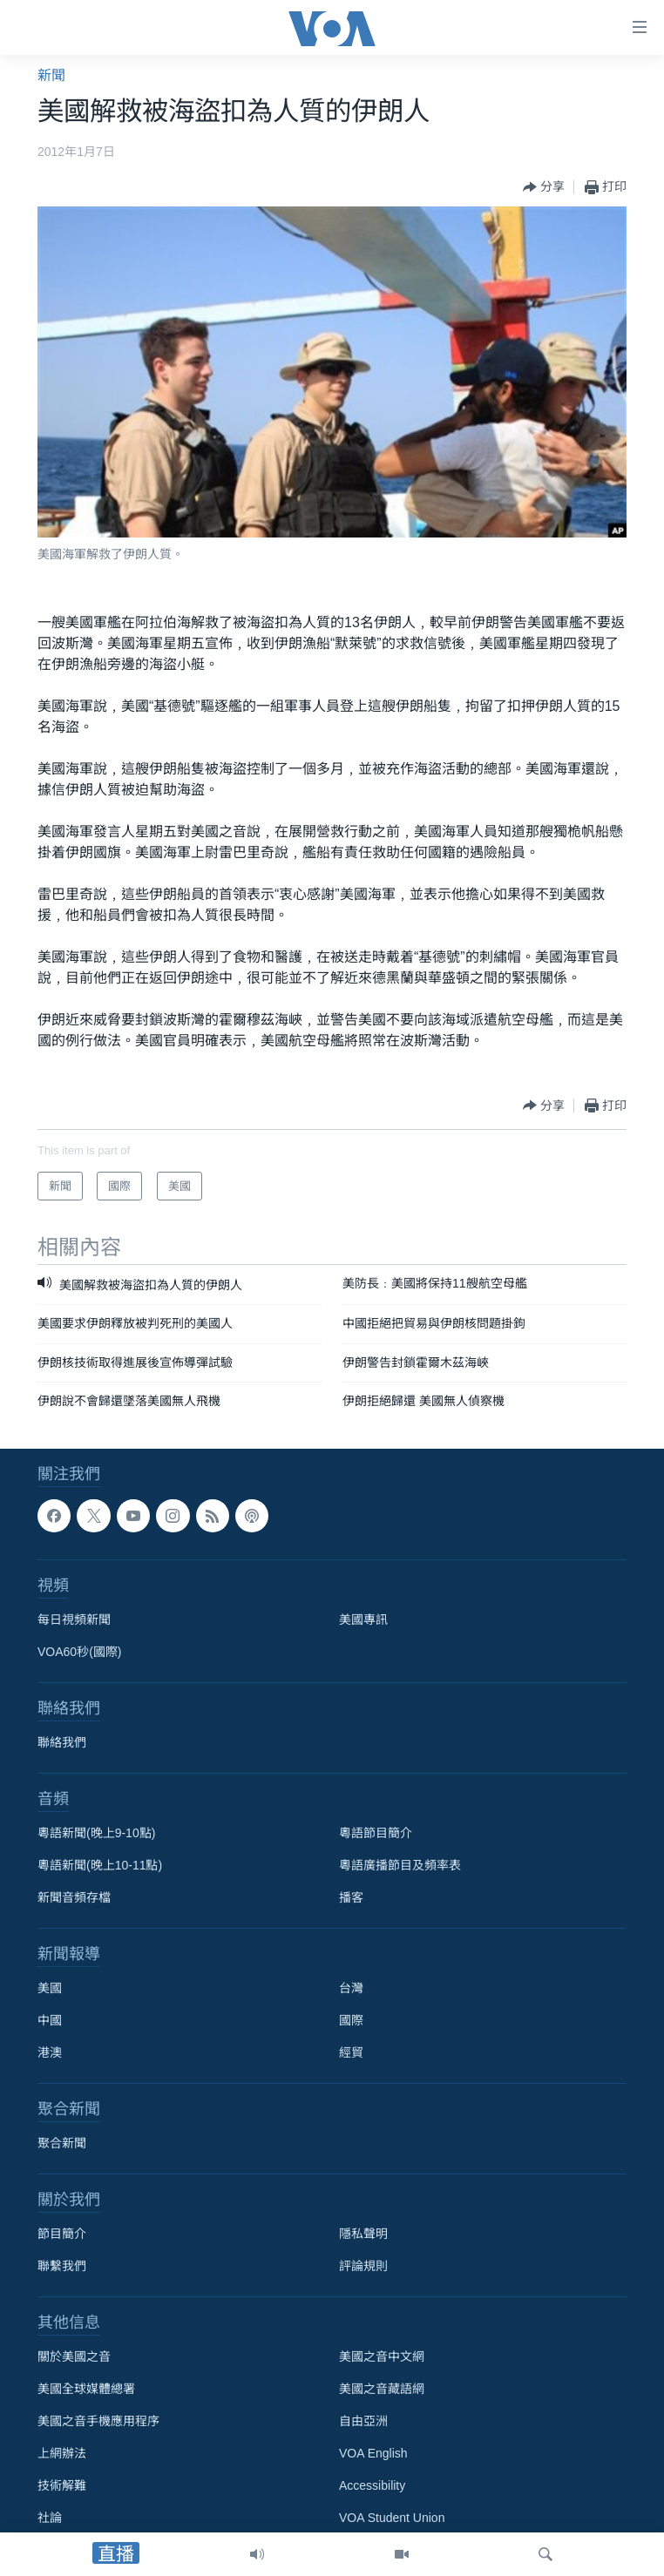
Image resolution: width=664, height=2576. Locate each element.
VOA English (373, 2453)
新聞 (51, 75)
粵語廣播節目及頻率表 (400, 1865)
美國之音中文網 (381, 2356)
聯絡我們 (61, 1742)
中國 (49, 2020)
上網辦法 (61, 2453)
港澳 (49, 2052)
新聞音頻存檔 (74, 1897)
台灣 (351, 1988)
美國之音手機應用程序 (98, 2421)
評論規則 (363, 2266)
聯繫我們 (61, 2266)
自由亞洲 (363, 2421)
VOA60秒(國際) (79, 1652)
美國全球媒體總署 (86, 2389)
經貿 (351, 2052)
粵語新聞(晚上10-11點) (99, 1865)
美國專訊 (363, 1619)
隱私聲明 (363, 2234)
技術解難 (61, 2485)
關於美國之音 (74, 2356)
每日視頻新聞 (74, 1619)
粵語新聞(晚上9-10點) (96, 1833)
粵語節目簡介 (375, 1833)
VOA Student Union (391, 2518)
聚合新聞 (61, 2143)
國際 (351, 2020)
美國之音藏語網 (381, 2389)
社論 (49, 2518)
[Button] (544, 187)
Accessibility (372, 2485)
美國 (49, 1988)
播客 (351, 1897)
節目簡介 (61, 2234)
